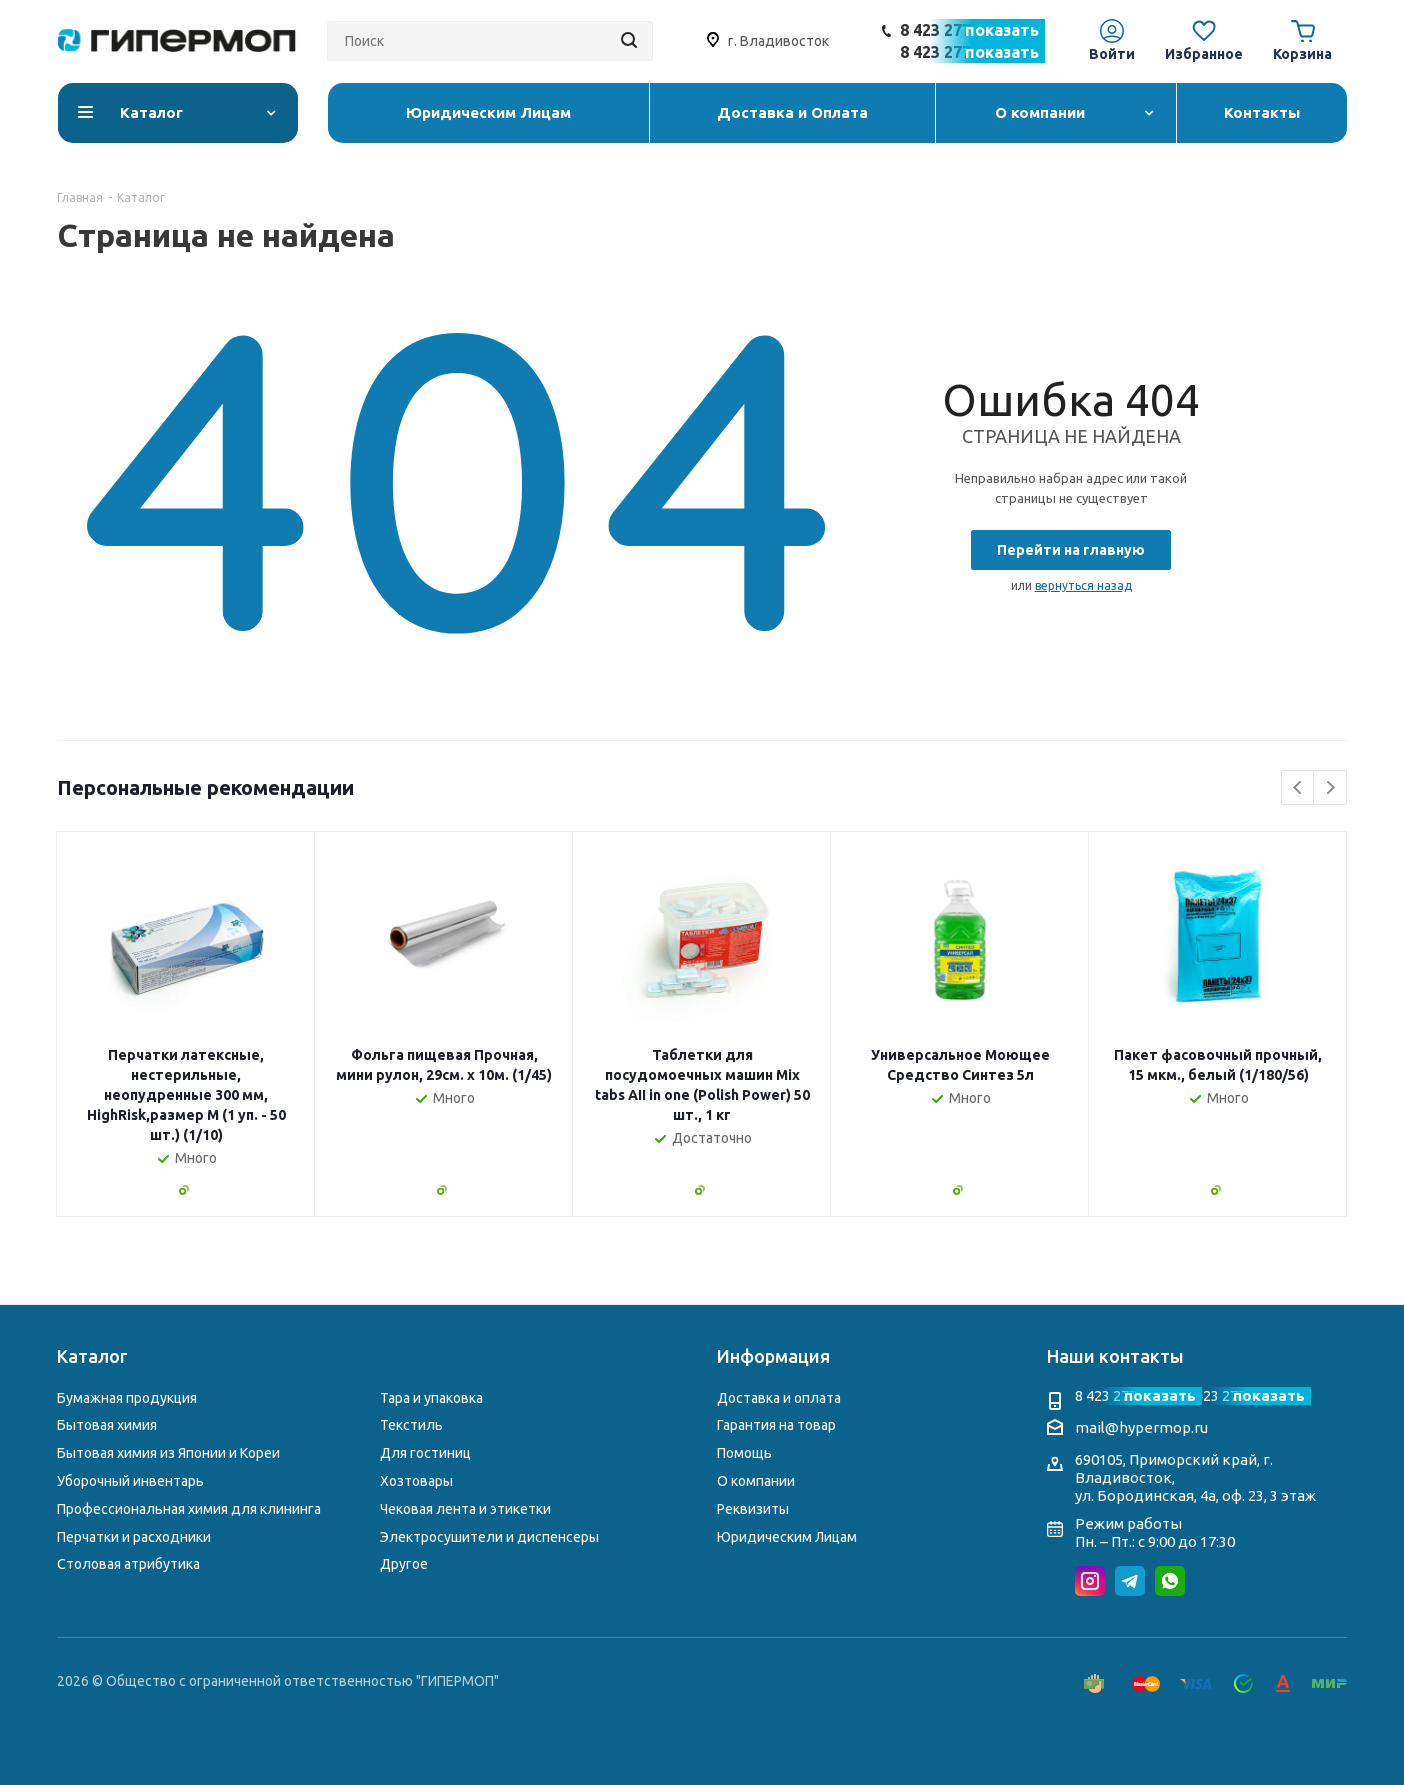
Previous (1298, 788)
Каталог (92, 1356)
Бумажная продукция (127, 1398)
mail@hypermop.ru (1141, 1427)
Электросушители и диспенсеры (489, 1537)
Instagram (1090, 1581)
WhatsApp (1170, 1581)
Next (1330, 788)
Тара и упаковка (431, 1398)
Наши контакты (1115, 1356)
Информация (773, 1356)
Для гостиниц (425, 1453)
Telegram (1130, 1581)
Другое (404, 1564)
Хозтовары (416, 1481)
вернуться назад (1083, 585)
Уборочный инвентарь (130, 1481)
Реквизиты (753, 1509)
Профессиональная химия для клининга (189, 1509)
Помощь (744, 1453)
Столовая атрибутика (128, 1564)
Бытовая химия (107, 1425)
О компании (756, 1481)
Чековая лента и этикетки (465, 1509)
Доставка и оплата (779, 1398)
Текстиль (411, 1425)
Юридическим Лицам (787, 1537)
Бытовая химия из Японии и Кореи (168, 1453)
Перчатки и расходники (134, 1537)
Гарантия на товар (776, 1425)
